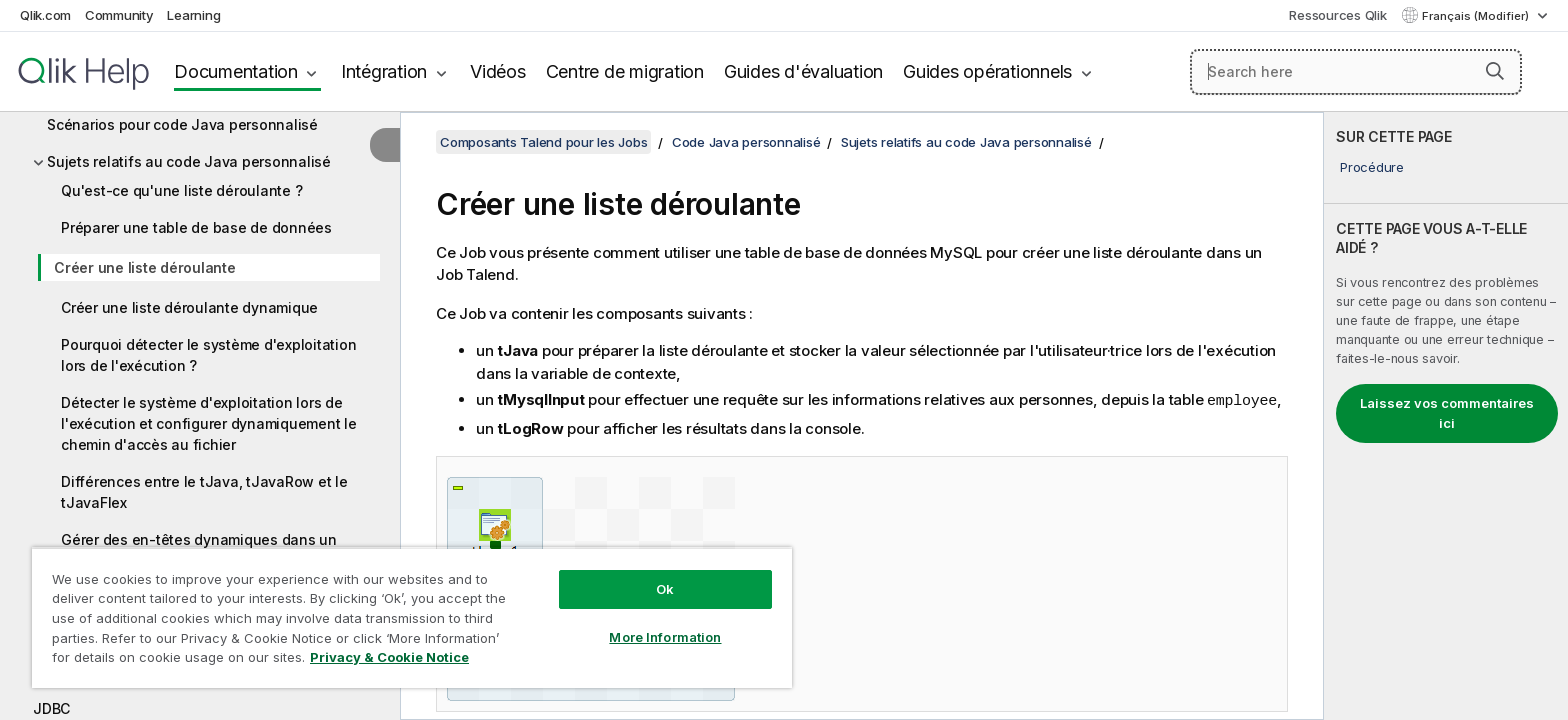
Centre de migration (625, 71)
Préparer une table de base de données (196, 227)
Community (119, 15)
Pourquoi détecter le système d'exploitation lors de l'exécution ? (208, 355)
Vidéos (498, 71)
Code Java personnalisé (746, 142)
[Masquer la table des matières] (385, 145)
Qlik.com (45, 15)
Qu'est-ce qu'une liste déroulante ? (181, 190)
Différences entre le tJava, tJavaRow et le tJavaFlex (204, 492)
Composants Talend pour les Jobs (543, 142)
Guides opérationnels (987, 71)
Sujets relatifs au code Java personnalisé (189, 161)
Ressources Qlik (1337, 15)
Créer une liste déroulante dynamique (189, 307)
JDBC (51, 708)
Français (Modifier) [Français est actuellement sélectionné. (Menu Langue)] (1477, 16)
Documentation (236, 71)
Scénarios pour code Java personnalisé (182, 124)
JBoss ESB (68, 671)
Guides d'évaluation (803, 71)
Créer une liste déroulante (145, 267)
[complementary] (1446, 416)
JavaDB (59, 634)
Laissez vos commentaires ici (1447, 413)
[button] (1495, 71)
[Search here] (1356, 72)
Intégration (384, 71)
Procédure (1372, 167)
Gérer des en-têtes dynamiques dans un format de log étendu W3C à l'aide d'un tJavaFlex (199, 560)
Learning (193, 15)
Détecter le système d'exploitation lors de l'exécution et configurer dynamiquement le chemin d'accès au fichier (209, 423)
